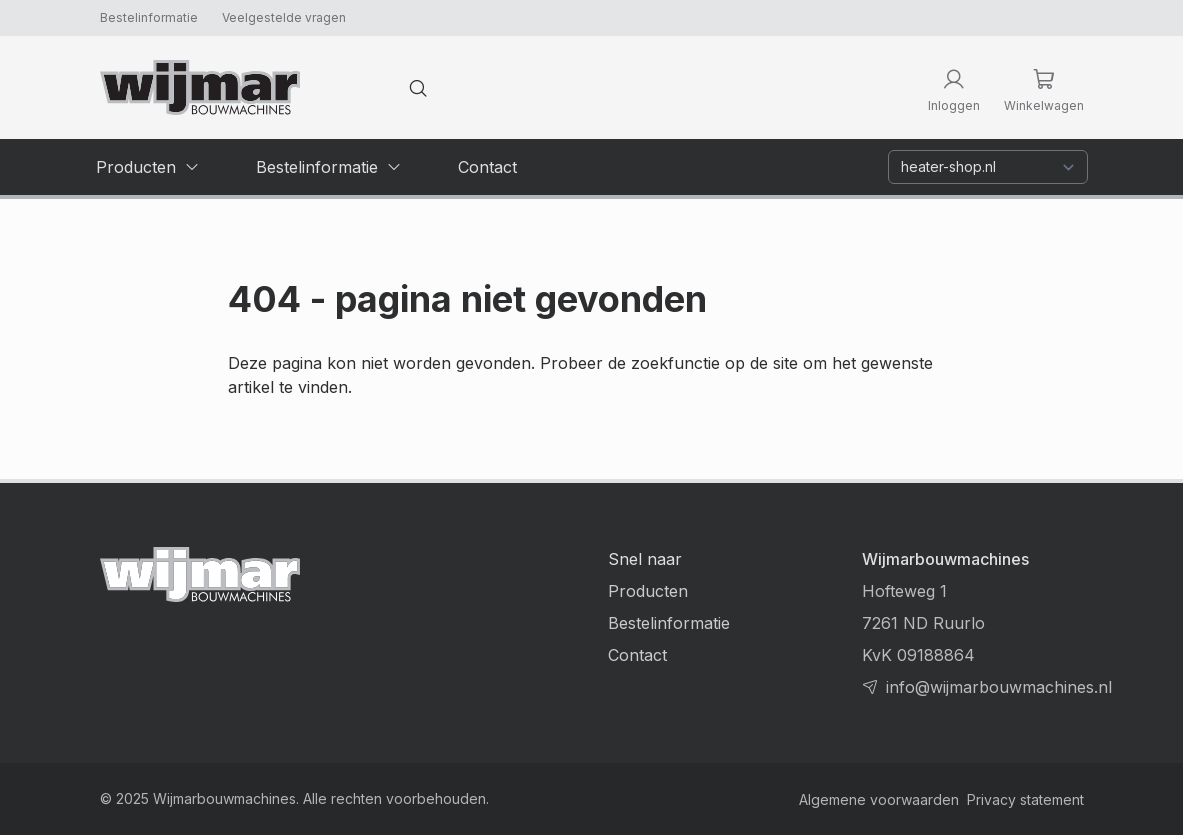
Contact (637, 655)
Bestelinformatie (149, 17)
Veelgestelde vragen (284, 17)
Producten (648, 591)
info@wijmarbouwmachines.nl (999, 687)
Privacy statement (1025, 799)
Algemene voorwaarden (879, 799)
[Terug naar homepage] (200, 87)
